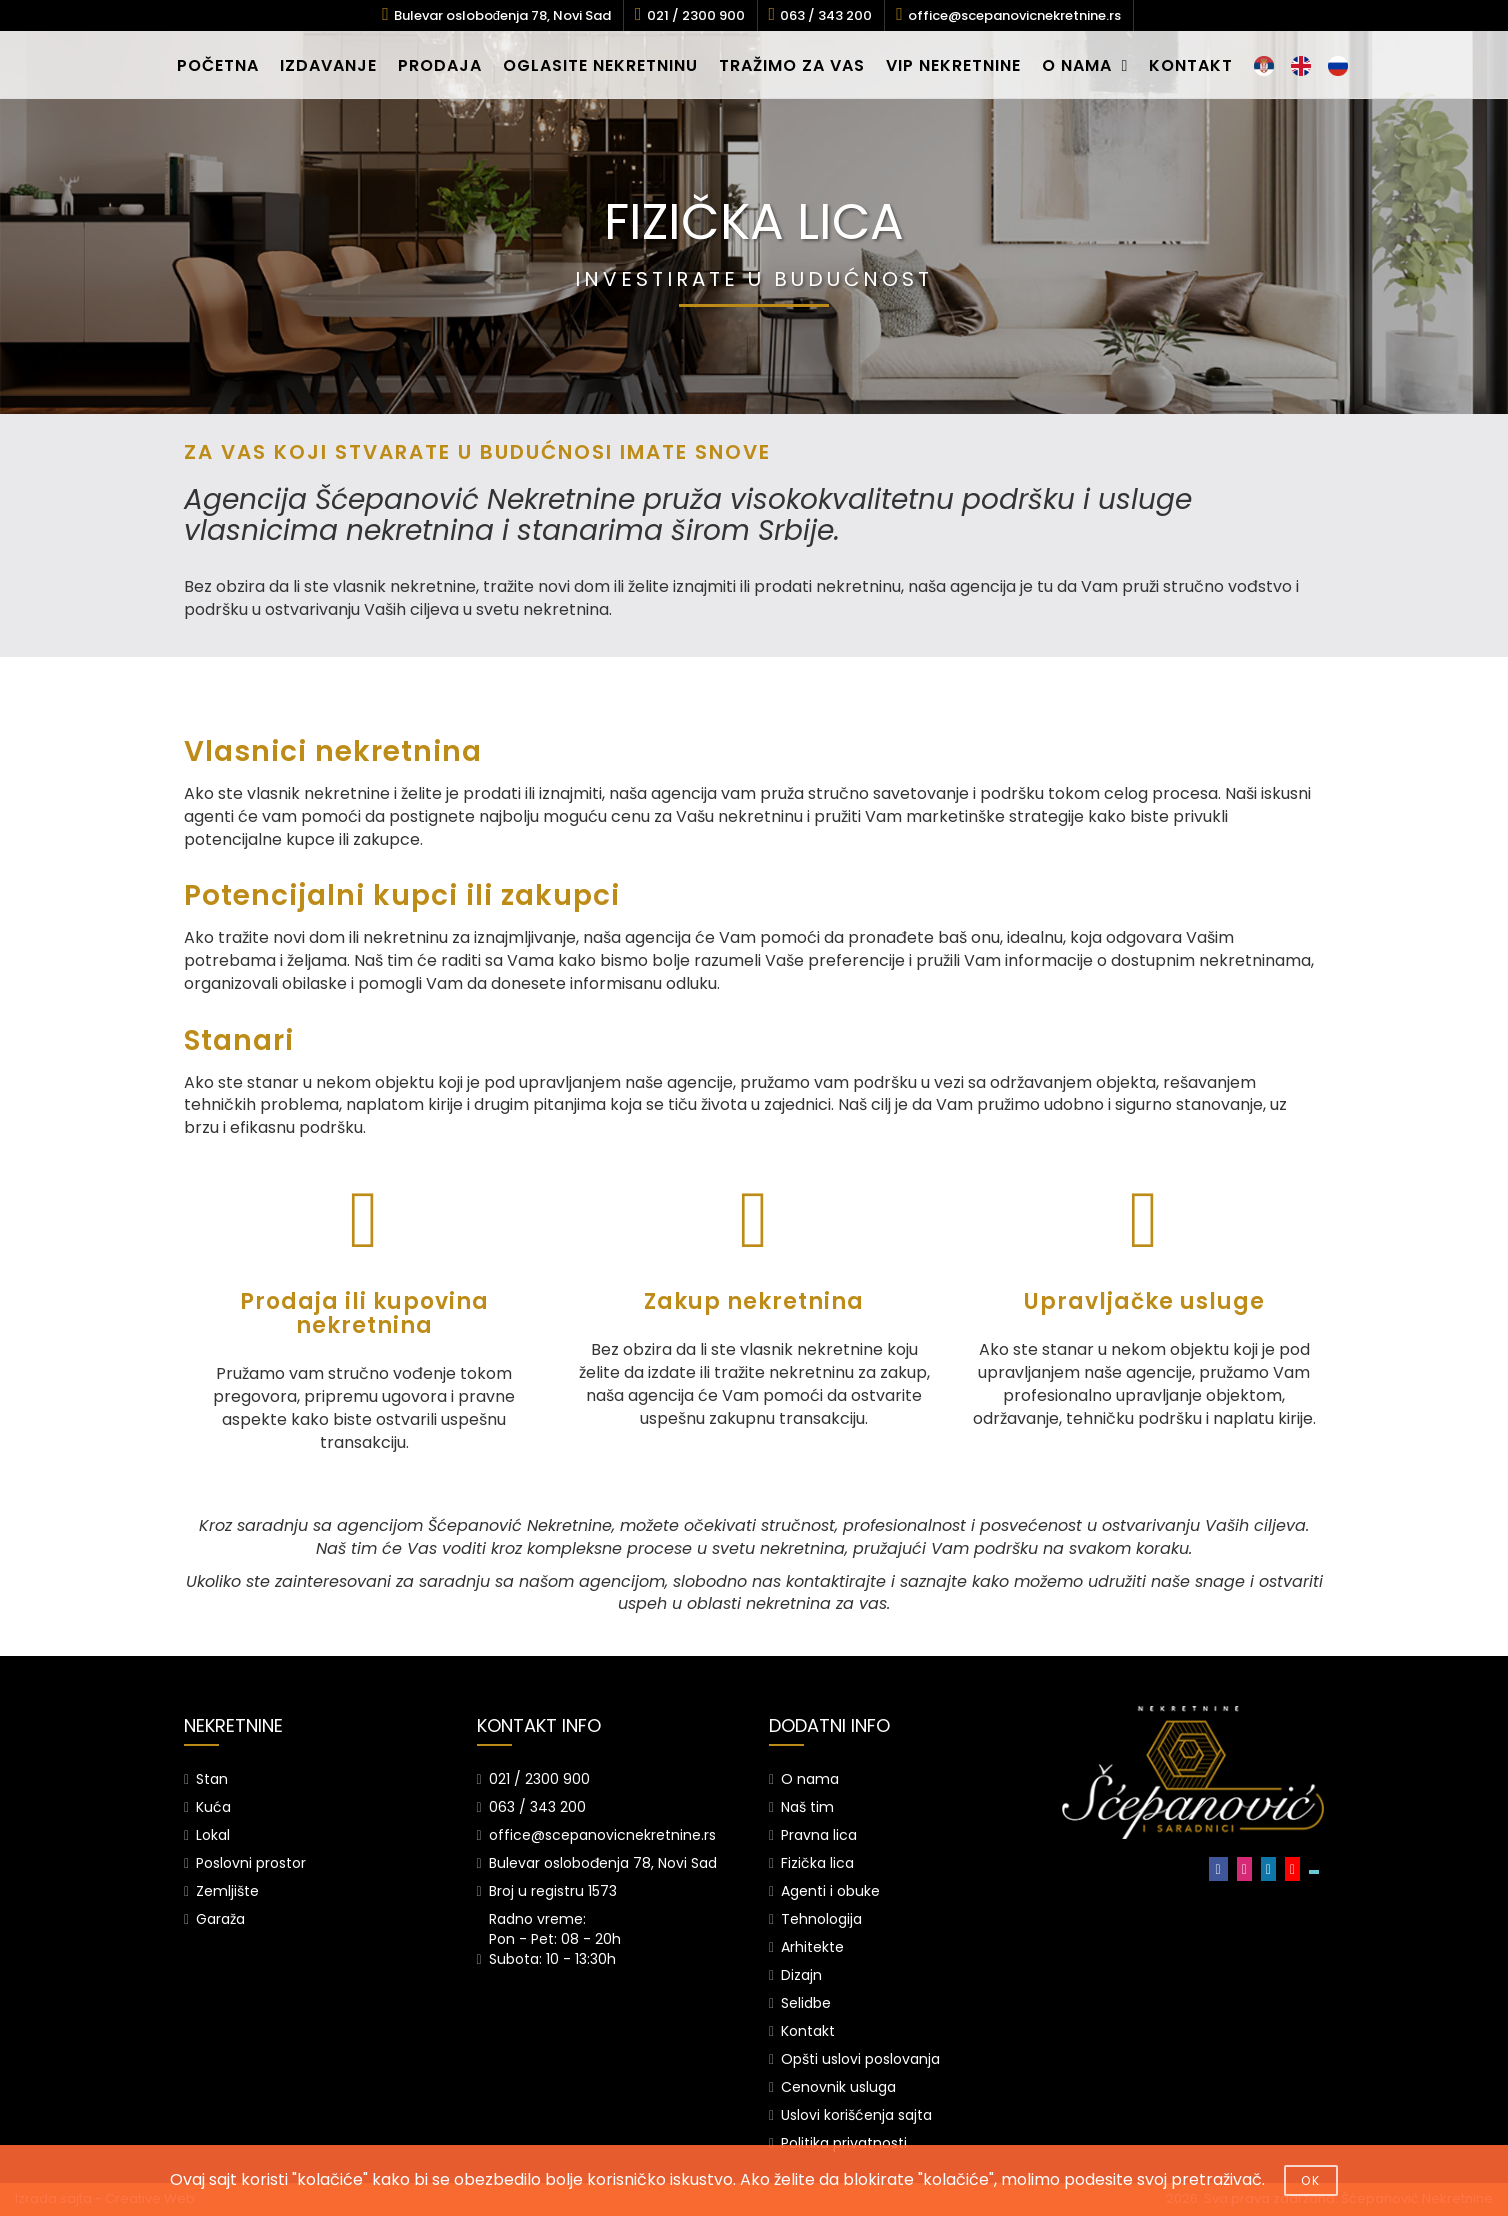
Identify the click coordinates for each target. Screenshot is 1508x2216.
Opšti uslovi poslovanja (860, 2059)
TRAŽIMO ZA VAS (792, 65)
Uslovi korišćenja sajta (856, 2115)
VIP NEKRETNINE (953, 65)
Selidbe (806, 2003)
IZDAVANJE (328, 65)
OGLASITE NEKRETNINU (600, 65)
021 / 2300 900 (696, 15)
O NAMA (1085, 65)
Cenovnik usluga (838, 2087)
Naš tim (807, 1807)
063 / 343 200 (826, 15)
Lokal (213, 1835)
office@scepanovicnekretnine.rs (1014, 15)
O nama (810, 1779)
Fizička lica (817, 1863)
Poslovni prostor (251, 1863)
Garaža (220, 1919)
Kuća (213, 1807)
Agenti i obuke (830, 1891)
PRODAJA (440, 65)
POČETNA (218, 65)
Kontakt (808, 2031)
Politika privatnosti (844, 2143)
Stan (212, 1779)
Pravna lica (819, 1835)
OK (1311, 2180)
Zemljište (227, 1891)
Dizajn (801, 1975)
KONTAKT (1191, 65)
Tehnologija (821, 1919)
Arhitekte (812, 1947)
